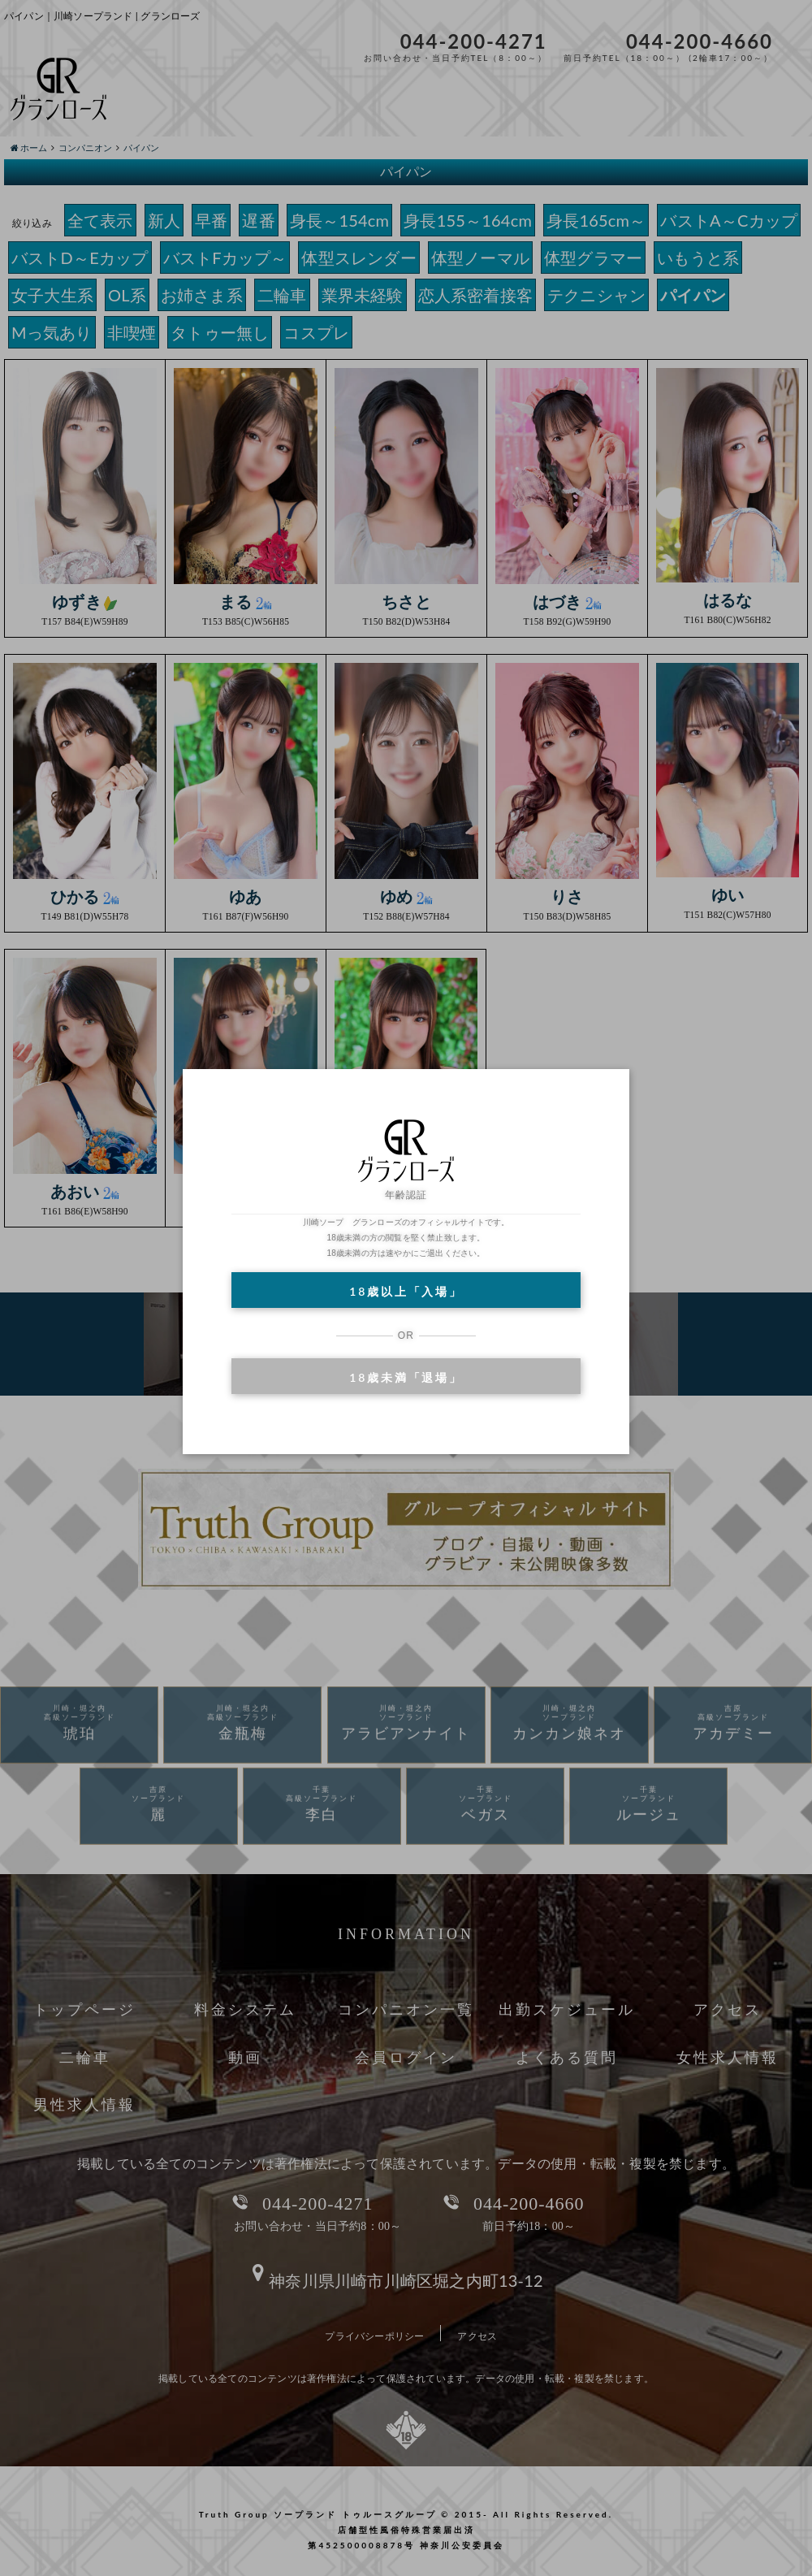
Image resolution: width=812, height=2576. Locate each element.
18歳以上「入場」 (405, 1291)
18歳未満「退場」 (405, 1377)
